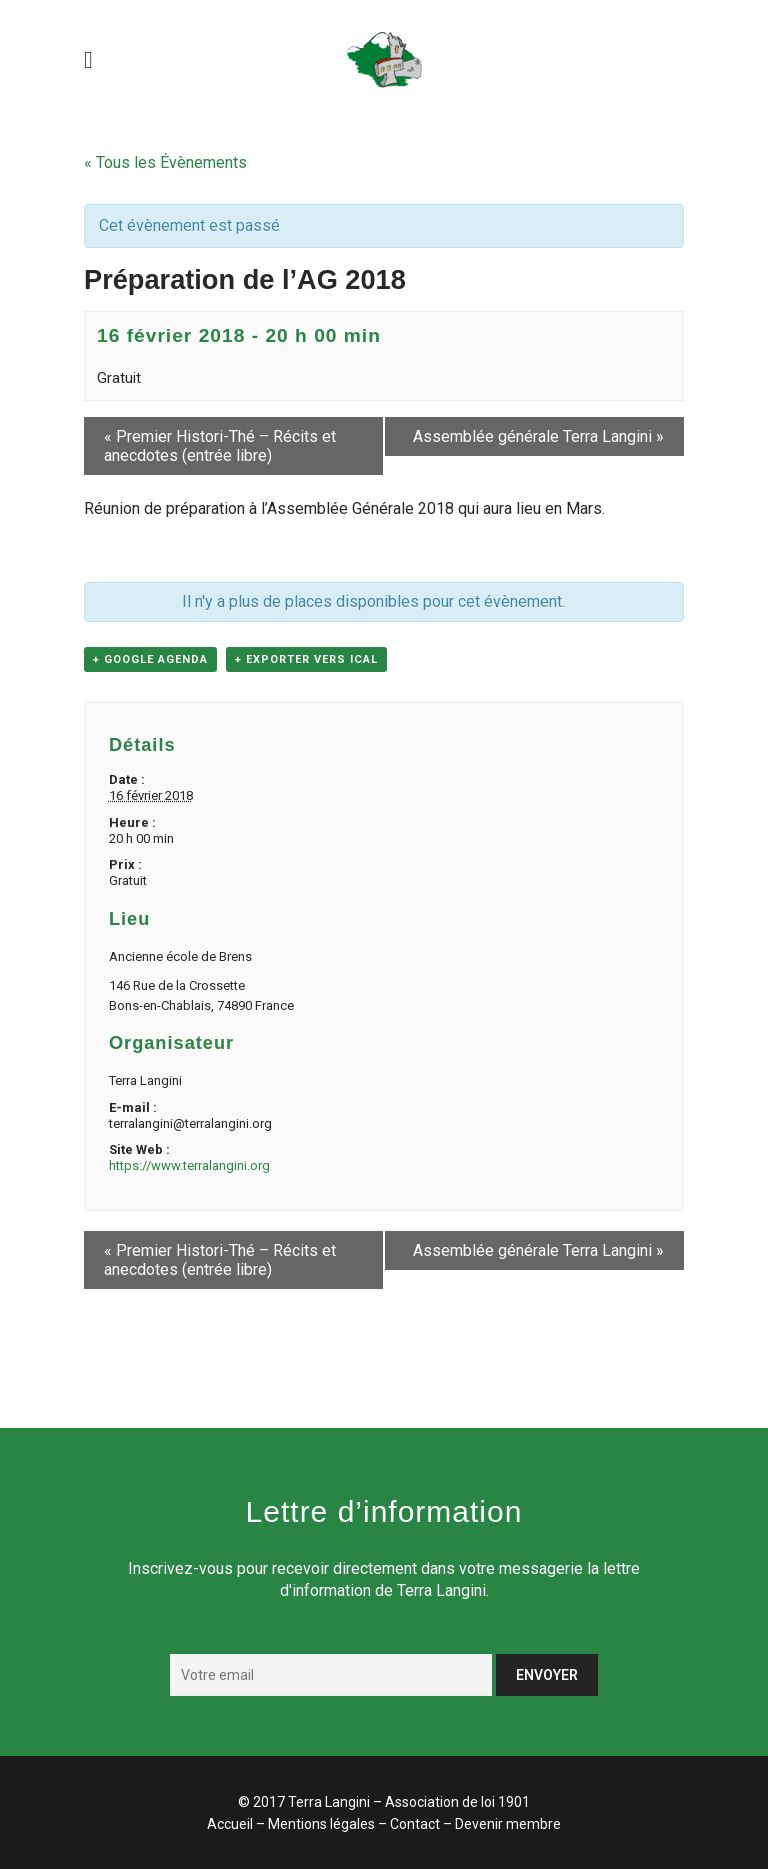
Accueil (230, 1824)
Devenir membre (508, 1824)
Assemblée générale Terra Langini (538, 436)
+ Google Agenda (150, 659)
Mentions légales (321, 1824)
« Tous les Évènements (165, 162)
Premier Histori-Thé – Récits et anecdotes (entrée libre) (220, 446)
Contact (415, 1824)
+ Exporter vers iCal (306, 659)
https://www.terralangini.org (189, 1165)
